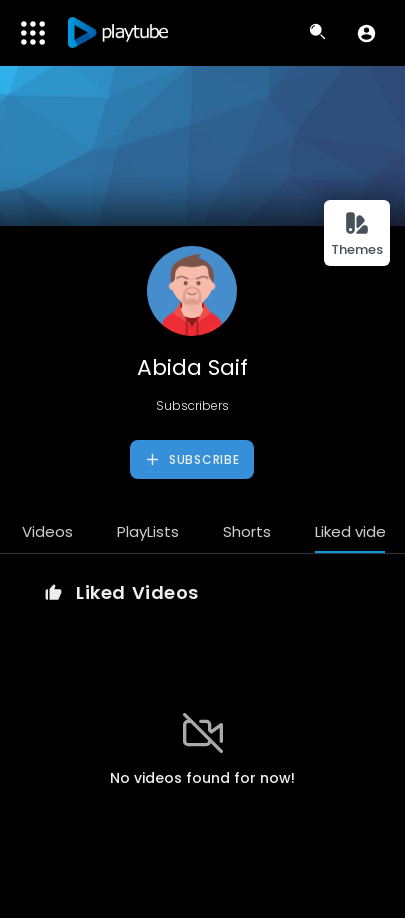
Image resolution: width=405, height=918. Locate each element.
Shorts (247, 531)
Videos (47, 531)
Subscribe (191, 460)
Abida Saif (192, 367)
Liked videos (359, 531)
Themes (357, 234)
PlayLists (148, 531)
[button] (366, 33)
